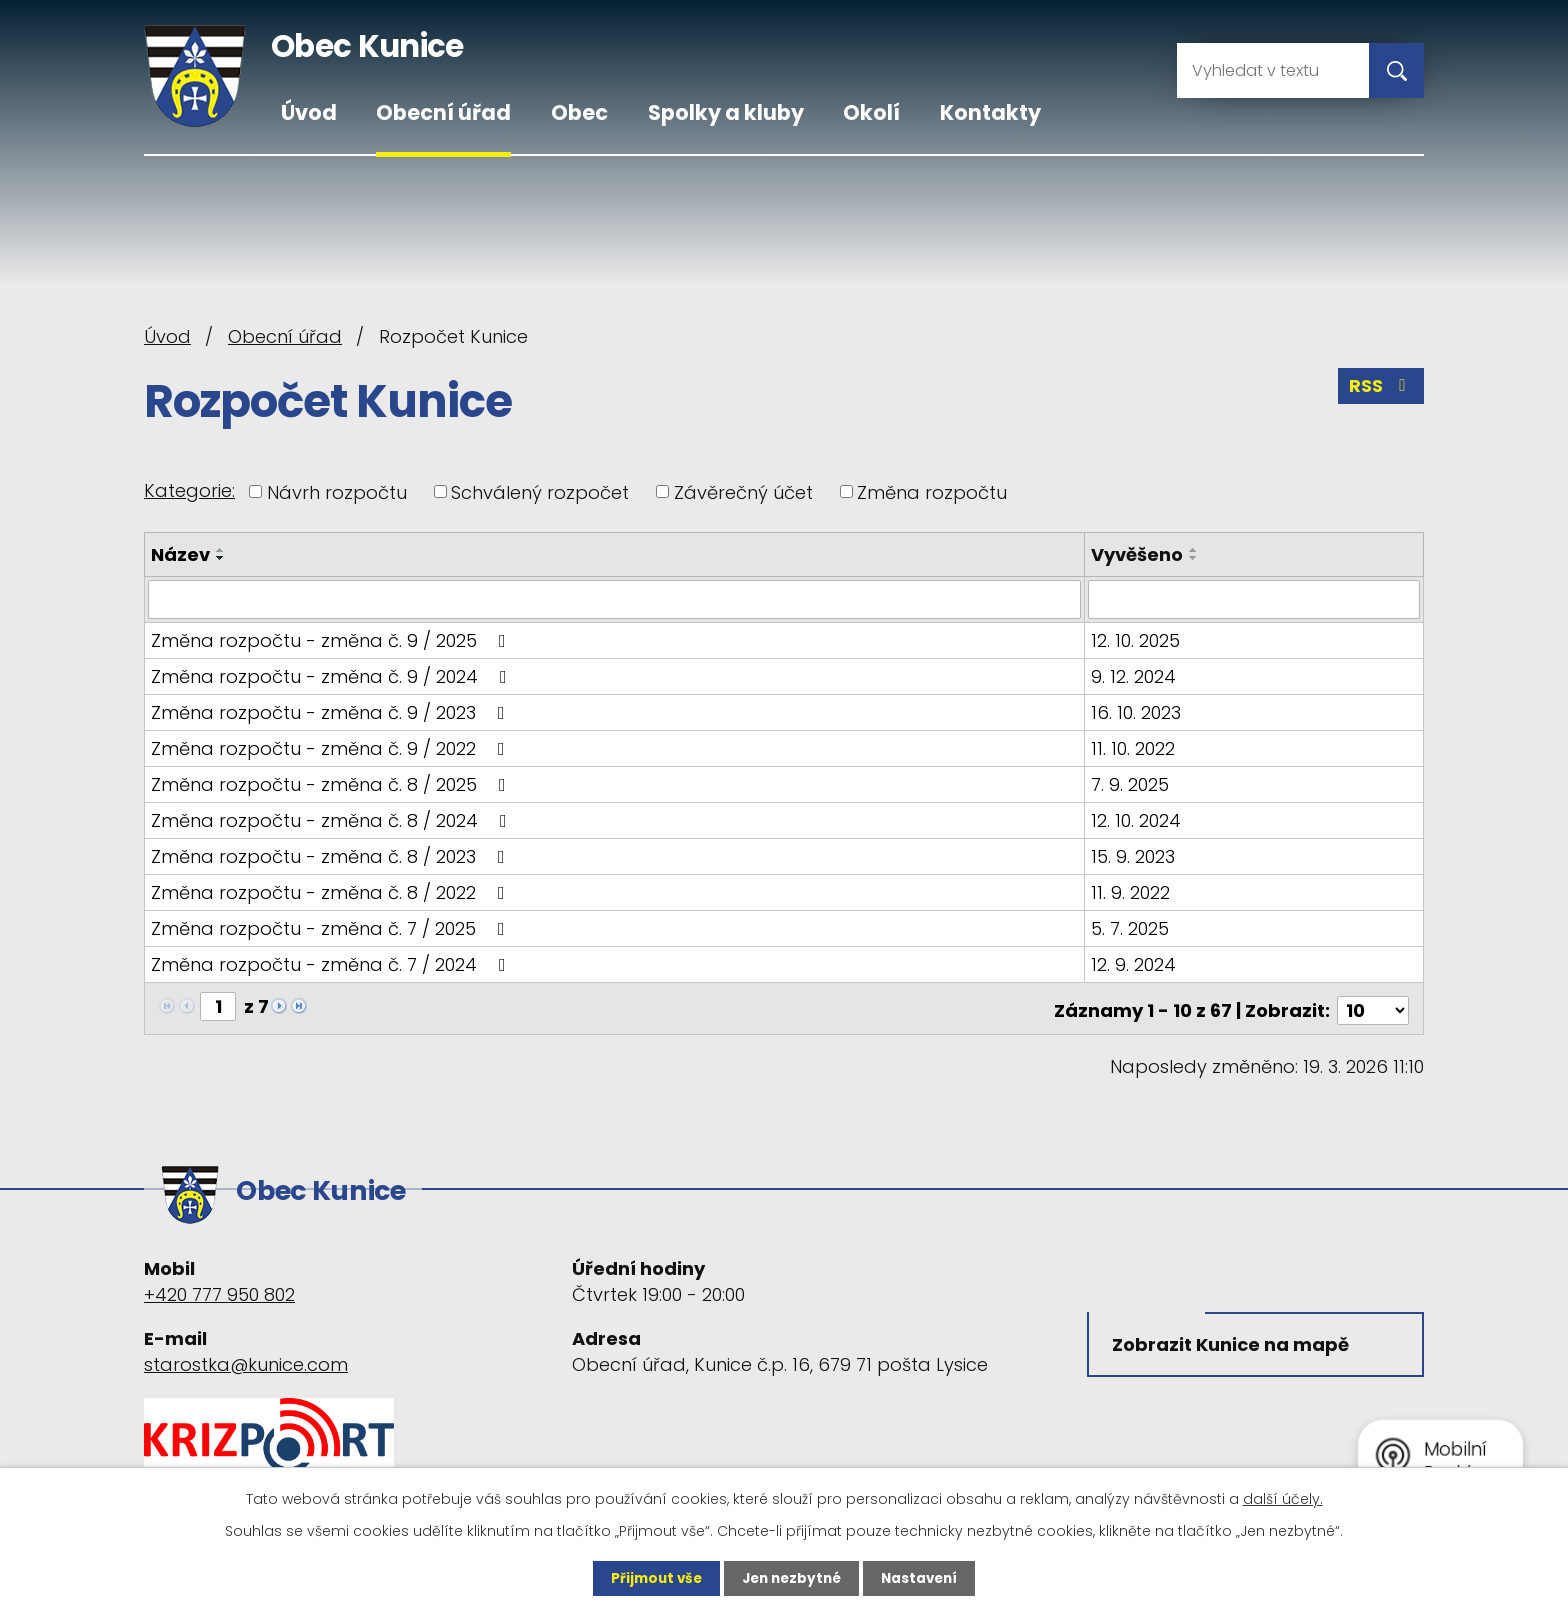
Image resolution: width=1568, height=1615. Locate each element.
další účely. (1283, 1498)
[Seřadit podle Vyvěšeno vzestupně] (1195, 550)
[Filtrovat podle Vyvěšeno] (1254, 599)
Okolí (871, 112)
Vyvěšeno (1138, 554)
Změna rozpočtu (932, 491)
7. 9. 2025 (1131, 783)
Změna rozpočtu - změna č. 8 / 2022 (332, 891)
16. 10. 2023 (1137, 711)
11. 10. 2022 (1134, 747)
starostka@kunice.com (246, 1353)
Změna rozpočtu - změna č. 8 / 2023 (332, 855)
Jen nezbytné (791, 1578)
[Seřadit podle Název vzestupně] (221, 550)
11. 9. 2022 (1131, 891)
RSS (1381, 388)
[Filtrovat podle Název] (615, 599)
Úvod (309, 112)
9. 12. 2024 (1134, 675)
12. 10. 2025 (1136, 639)
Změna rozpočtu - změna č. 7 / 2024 (332, 963)
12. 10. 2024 (1137, 819)
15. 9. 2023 (1134, 855)
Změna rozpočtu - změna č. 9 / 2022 (332, 747)
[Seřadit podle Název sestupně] (221, 558)
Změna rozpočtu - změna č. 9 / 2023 (332, 711)
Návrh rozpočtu (337, 491)
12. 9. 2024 (1134, 963)
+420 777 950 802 (219, 1283)
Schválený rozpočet (540, 491)
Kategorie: (189, 490)
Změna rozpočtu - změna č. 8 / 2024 (333, 819)
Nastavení (924, 1578)
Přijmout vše (651, 1578)
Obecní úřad (443, 112)
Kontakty (990, 112)
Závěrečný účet (743, 491)
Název (180, 554)
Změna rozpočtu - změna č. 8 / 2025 (332, 783)
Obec (579, 112)
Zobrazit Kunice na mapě (1233, 1337)
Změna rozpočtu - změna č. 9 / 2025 (332, 639)
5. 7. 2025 (1131, 927)
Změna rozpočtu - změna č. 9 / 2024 (333, 675)
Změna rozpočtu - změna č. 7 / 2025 (332, 927)
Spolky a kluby (726, 112)
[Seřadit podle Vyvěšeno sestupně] (1195, 558)
